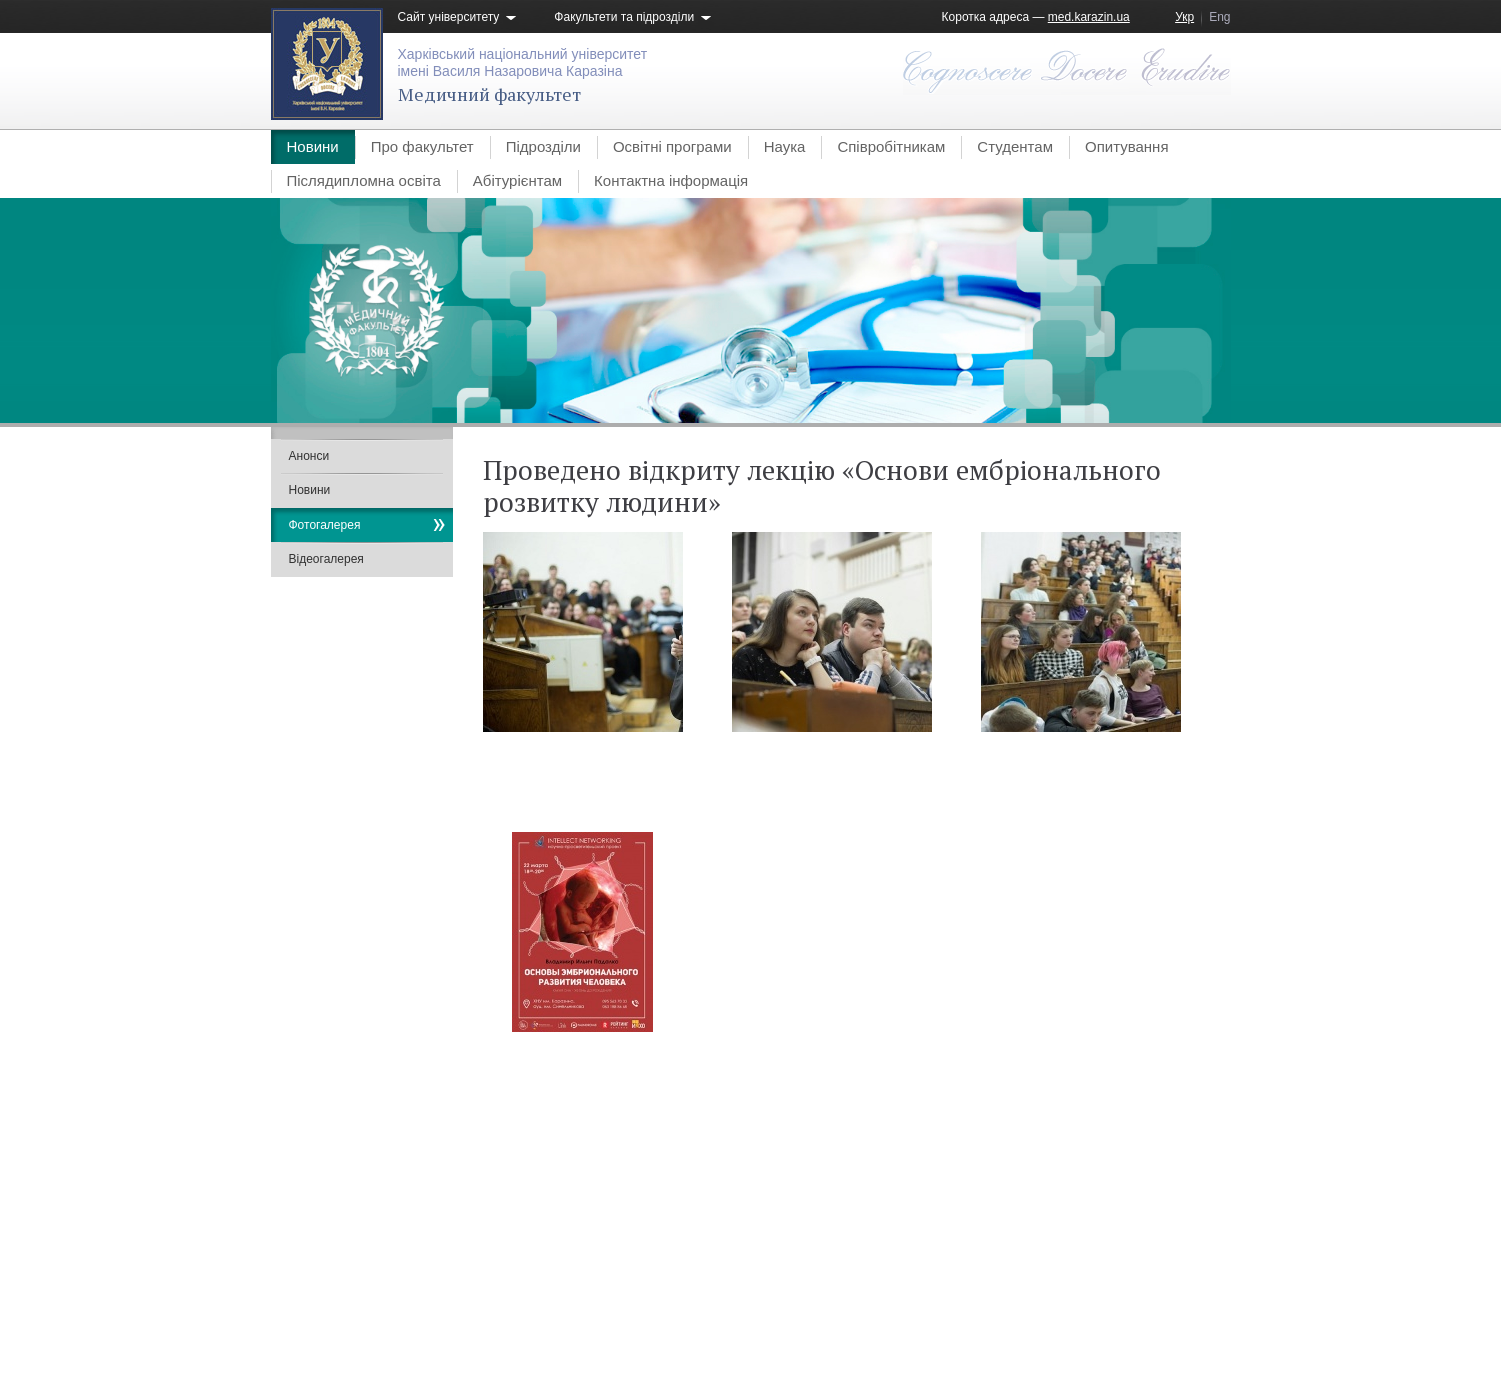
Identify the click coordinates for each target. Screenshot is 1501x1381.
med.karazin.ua (1089, 17)
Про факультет (422, 146)
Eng (1219, 17)
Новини (313, 146)
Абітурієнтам (517, 180)
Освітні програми (672, 146)
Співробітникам (891, 146)
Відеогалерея (326, 559)
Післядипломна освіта (364, 180)
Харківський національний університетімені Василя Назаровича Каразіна (523, 62)
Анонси (309, 456)
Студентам (1015, 146)
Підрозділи (543, 146)
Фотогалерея (325, 525)
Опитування (1127, 146)
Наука (785, 146)
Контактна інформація (671, 180)
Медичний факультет (489, 94)
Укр (1184, 17)
